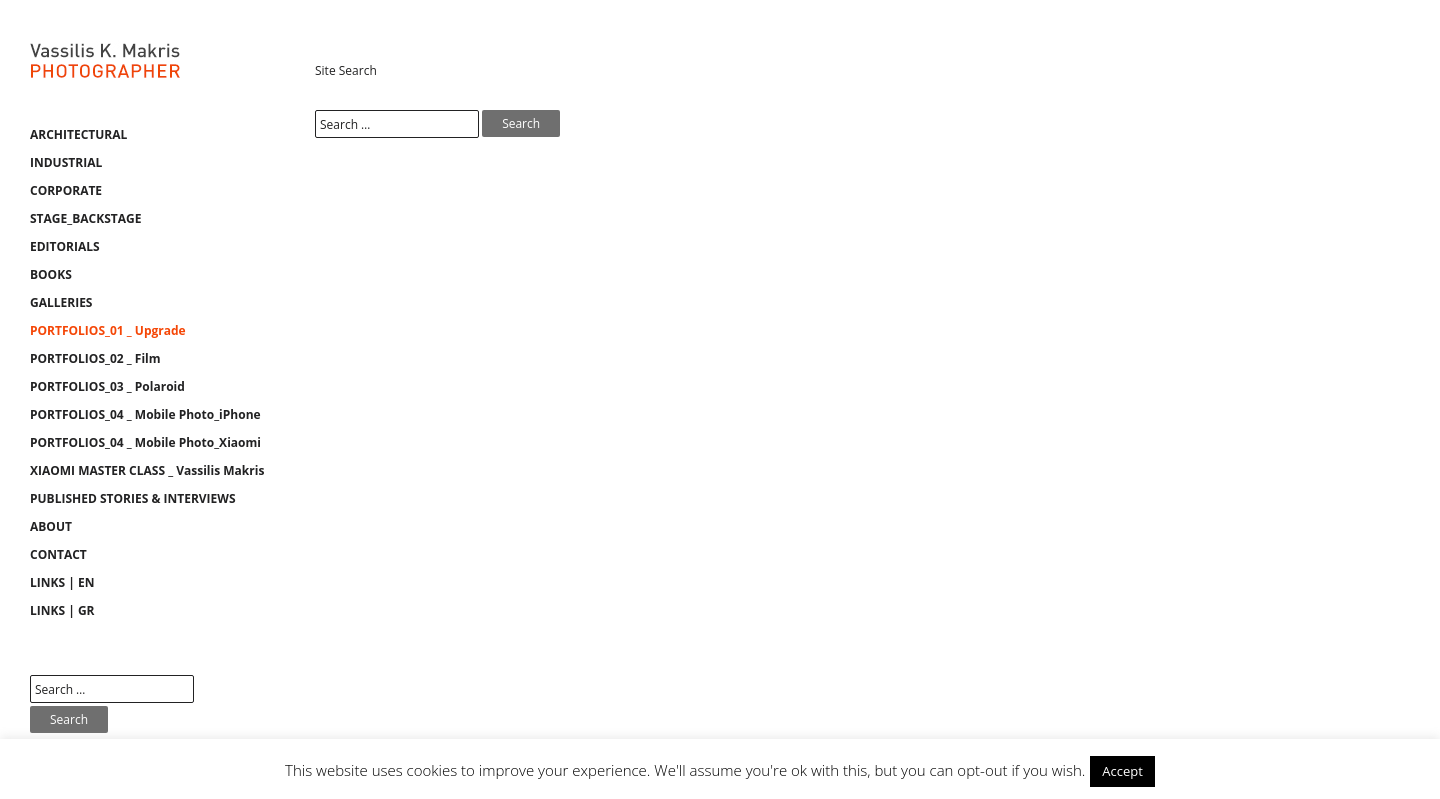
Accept (1122, 771)
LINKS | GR (62, 610)
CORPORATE (66, 190)
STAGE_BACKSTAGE (85, 218)
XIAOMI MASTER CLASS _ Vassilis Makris (147, 470)
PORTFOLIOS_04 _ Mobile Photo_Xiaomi (145, 442)
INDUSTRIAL (66, 162)
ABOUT (51, 526)
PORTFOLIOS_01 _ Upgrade (108, 330)
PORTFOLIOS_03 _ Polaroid (107, 386)
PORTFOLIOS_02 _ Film (95, 358)
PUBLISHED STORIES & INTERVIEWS (133, 498)
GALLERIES (61, 302)
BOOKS (51, 274)
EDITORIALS (65, 246)
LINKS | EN (62, 582)
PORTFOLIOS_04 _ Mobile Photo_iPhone (145, 414)
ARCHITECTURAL (78, 134)
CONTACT (58, 554)
